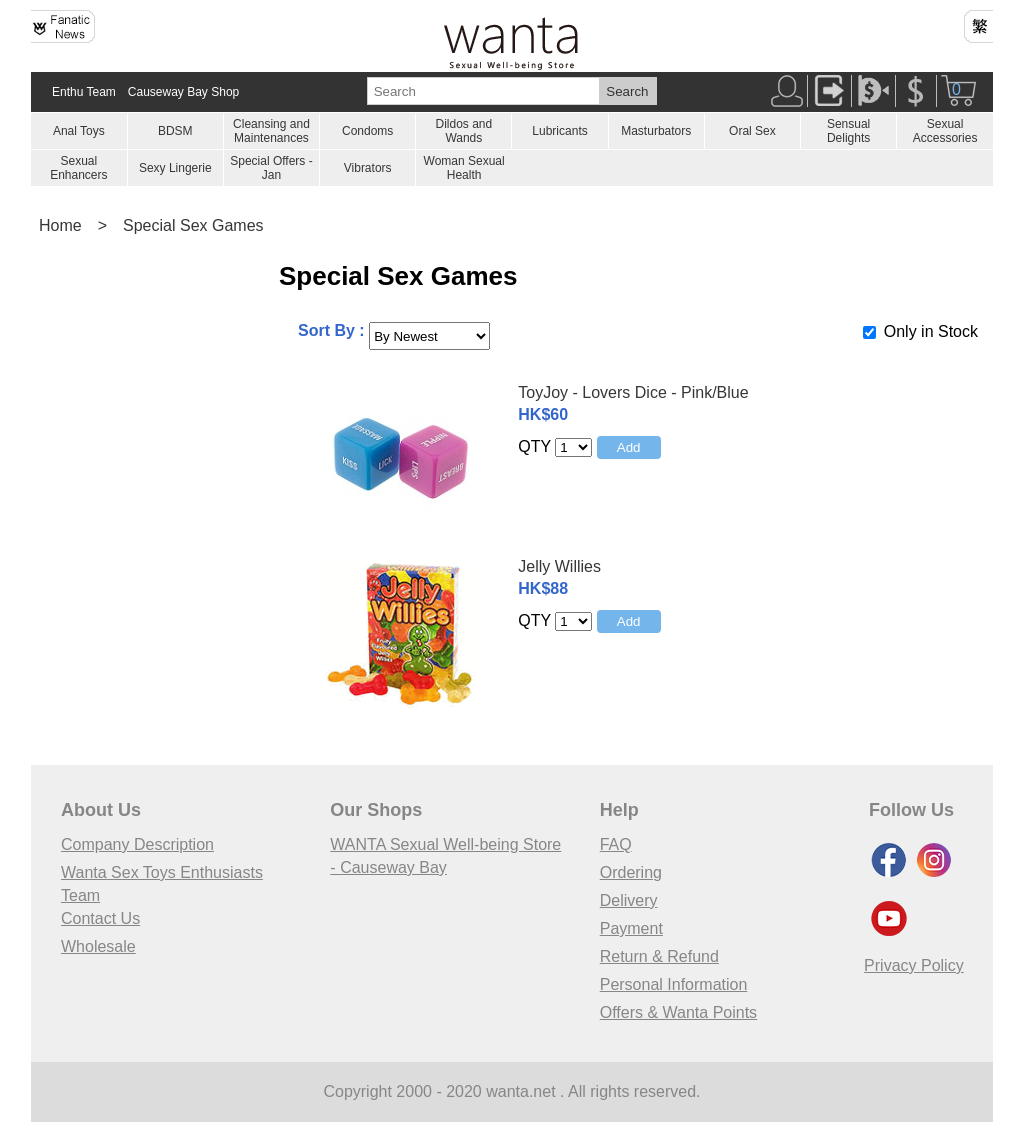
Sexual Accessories (945, 131)
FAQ (616, 844)
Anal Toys (79, 131)
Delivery (629, 900)
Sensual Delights (848, 131)
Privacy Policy (914, 965)
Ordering (631, 872)
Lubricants (559, 131)
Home (60, 225)
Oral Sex (752, 131)
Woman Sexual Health (464, 168)
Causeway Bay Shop (183, 92)
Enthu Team (84, 92)
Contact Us (100, 918)
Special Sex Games (193, 225)
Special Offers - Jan (271, 168)
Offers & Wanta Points (678, 1012)
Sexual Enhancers (78, 168)
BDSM (175, 131)
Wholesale (98, 946)
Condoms (367, 131)
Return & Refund (659, 956)
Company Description (137, 844)
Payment (631, 928)
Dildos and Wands (463, 131)
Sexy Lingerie (175, 168)
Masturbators (656, 131)
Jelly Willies (559, 566)
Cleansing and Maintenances (271, 131)
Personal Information (674, 984)
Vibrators (368, 168)
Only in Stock (931, 331)
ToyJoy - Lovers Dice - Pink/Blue (633, 392)
